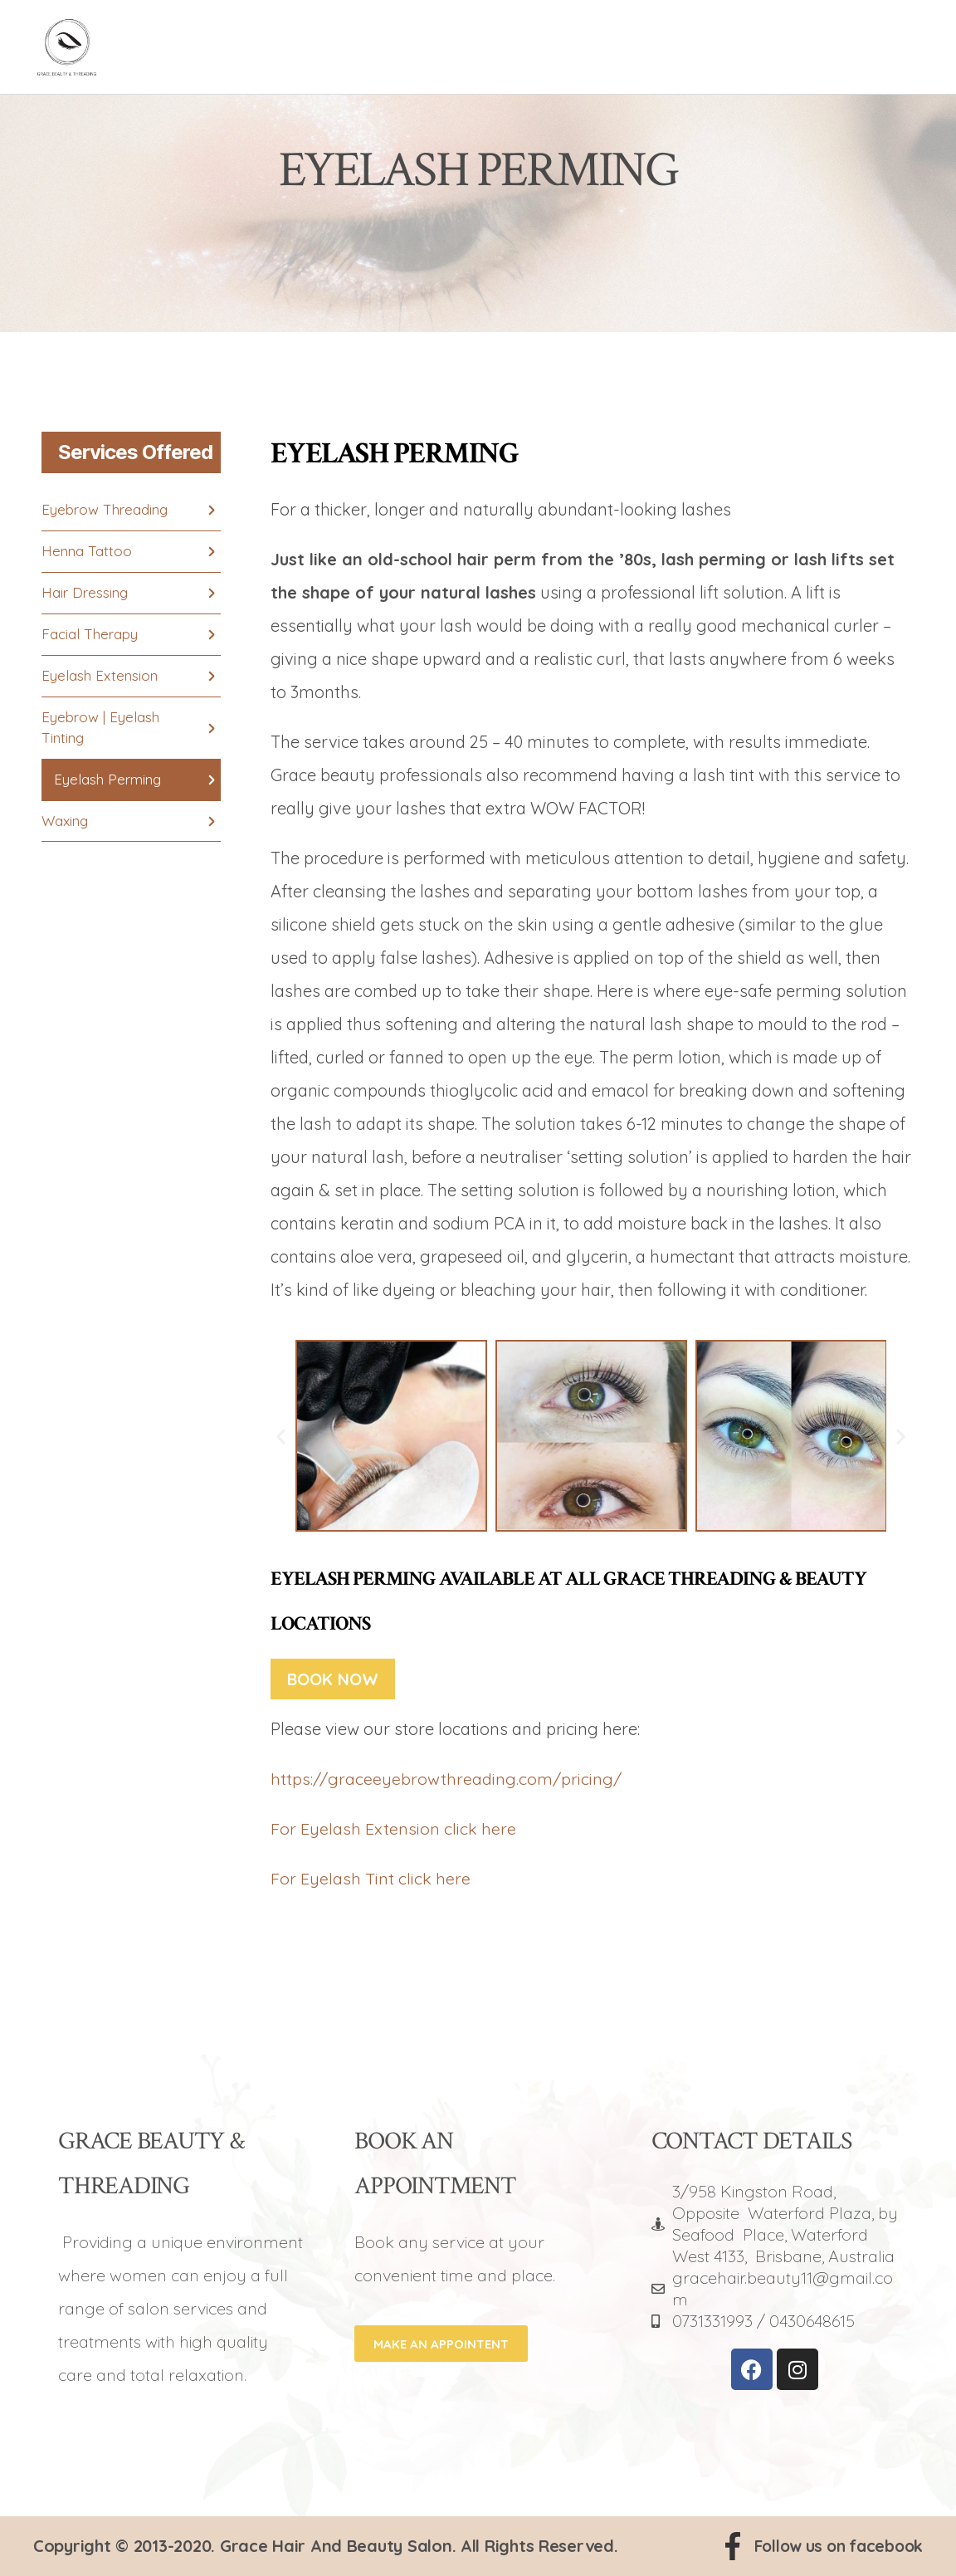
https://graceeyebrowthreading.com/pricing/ (446, 1778)
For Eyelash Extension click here (393, 1828)
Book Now (333, 1679)
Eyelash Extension (99, 676)
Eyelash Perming (107, 780)
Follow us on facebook (833, 2545)
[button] (281, 1435)
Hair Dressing (84, 593)
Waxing (64, 822)
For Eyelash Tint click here (371, 1878)
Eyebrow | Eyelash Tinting (100, 728)
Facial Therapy (89, 634)
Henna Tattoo (86, 551)
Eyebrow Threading (104, 510)
